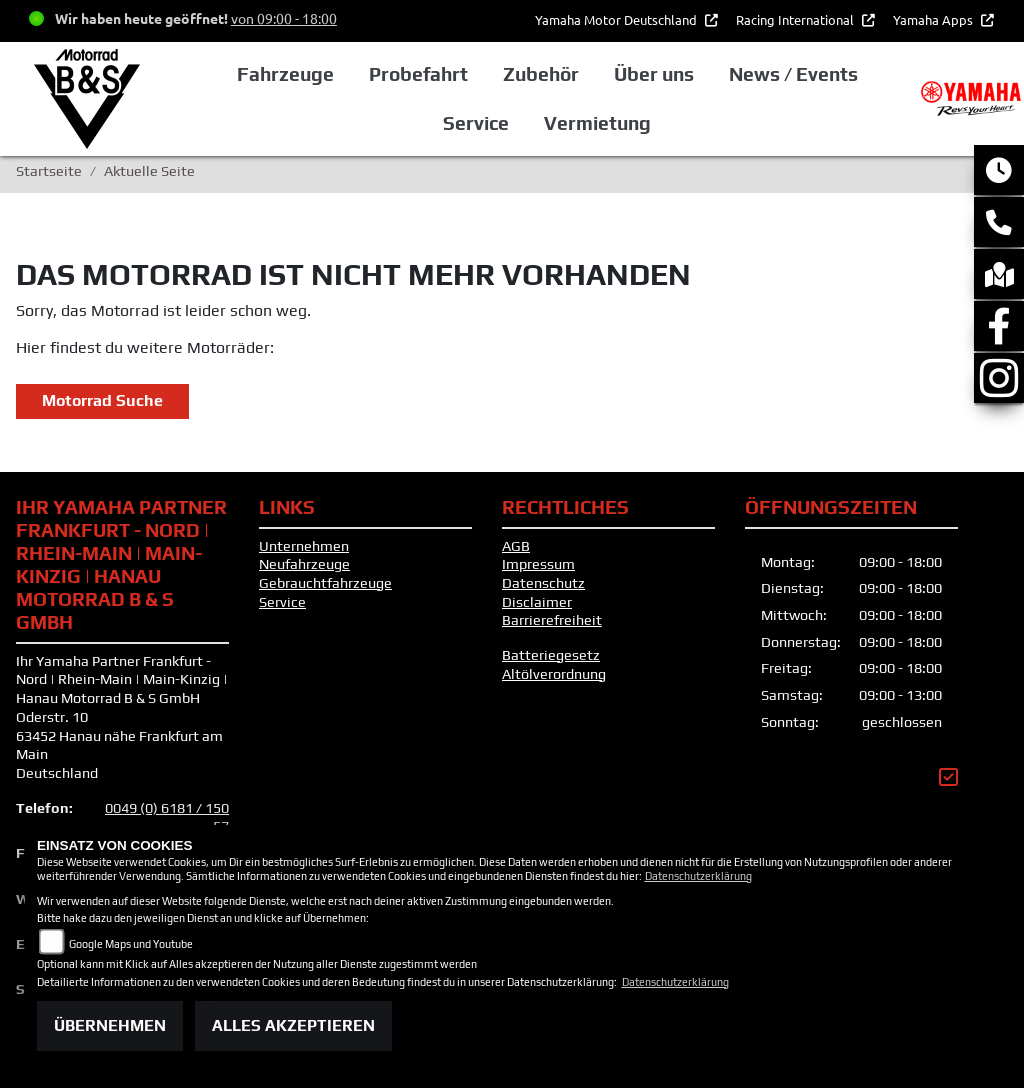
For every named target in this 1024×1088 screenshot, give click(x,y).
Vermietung (597, 123)
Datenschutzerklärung (698, 876)
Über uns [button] (654, 74)
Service (282, 602)
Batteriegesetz (551, 655)
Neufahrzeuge (304, 564)
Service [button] (476, 123)
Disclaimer (537, 602)
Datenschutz (543, 583)
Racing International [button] (796, 19)
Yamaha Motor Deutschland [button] (617, 19)
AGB (516, 546)
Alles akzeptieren (293, 1025)
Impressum (538, 564)
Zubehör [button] (541, 74)
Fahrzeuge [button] (285, 74)
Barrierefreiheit (552, 620)
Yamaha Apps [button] (934, 19)
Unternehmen (304, 546)
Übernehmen (110, 1025)
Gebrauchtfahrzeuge (325, 583)
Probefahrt (418, 74)
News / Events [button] (793, 74)
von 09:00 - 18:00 (284, 18)
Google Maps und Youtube (131, 944)
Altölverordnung (554, 674)
